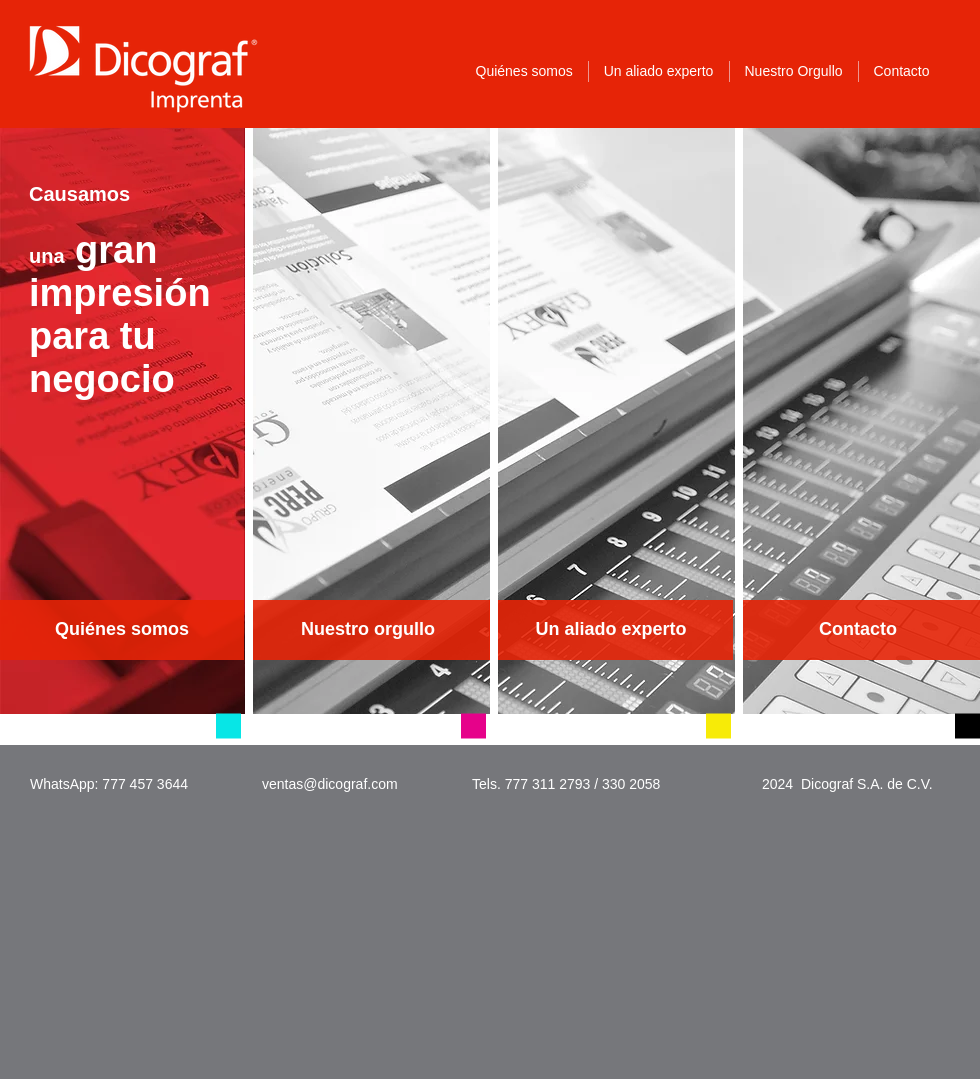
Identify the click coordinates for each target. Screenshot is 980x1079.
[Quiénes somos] (122, 630)
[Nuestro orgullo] (368, 630)
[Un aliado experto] (611, 630)
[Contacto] (858, 630)
